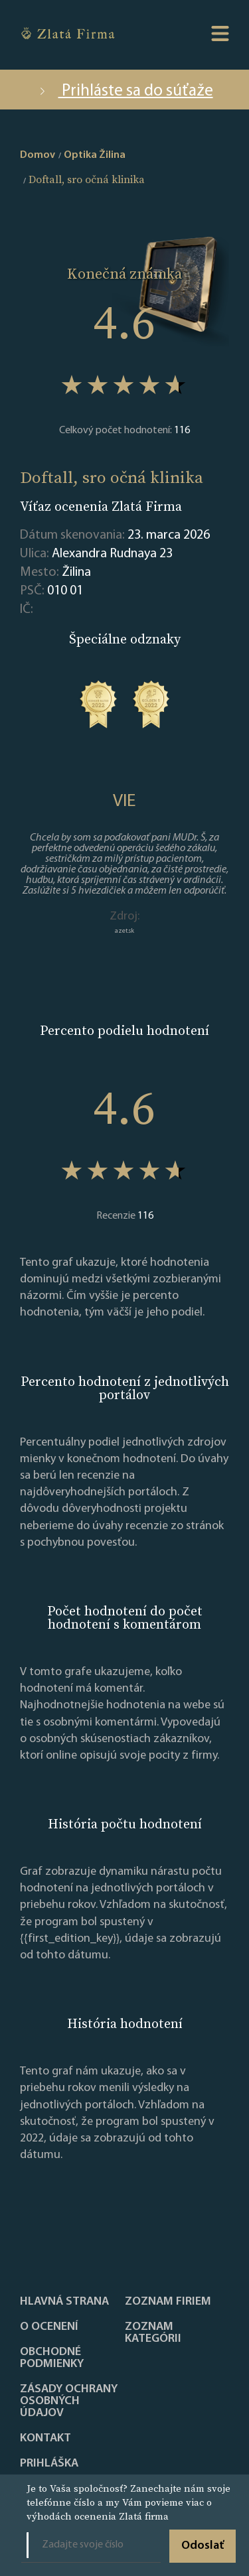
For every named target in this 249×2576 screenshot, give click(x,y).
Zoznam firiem (168, 2302)
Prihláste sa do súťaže (125, 91)
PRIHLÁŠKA (49, 2464)
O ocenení (49, 2327)
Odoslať (202, 2546)
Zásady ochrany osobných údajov (69, 2401)
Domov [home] (37, 155)
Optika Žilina (94, 155)
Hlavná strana (64, 2302)
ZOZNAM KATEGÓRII (153, 2333)
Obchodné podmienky (52, 2358)
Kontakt (45, 2439)
